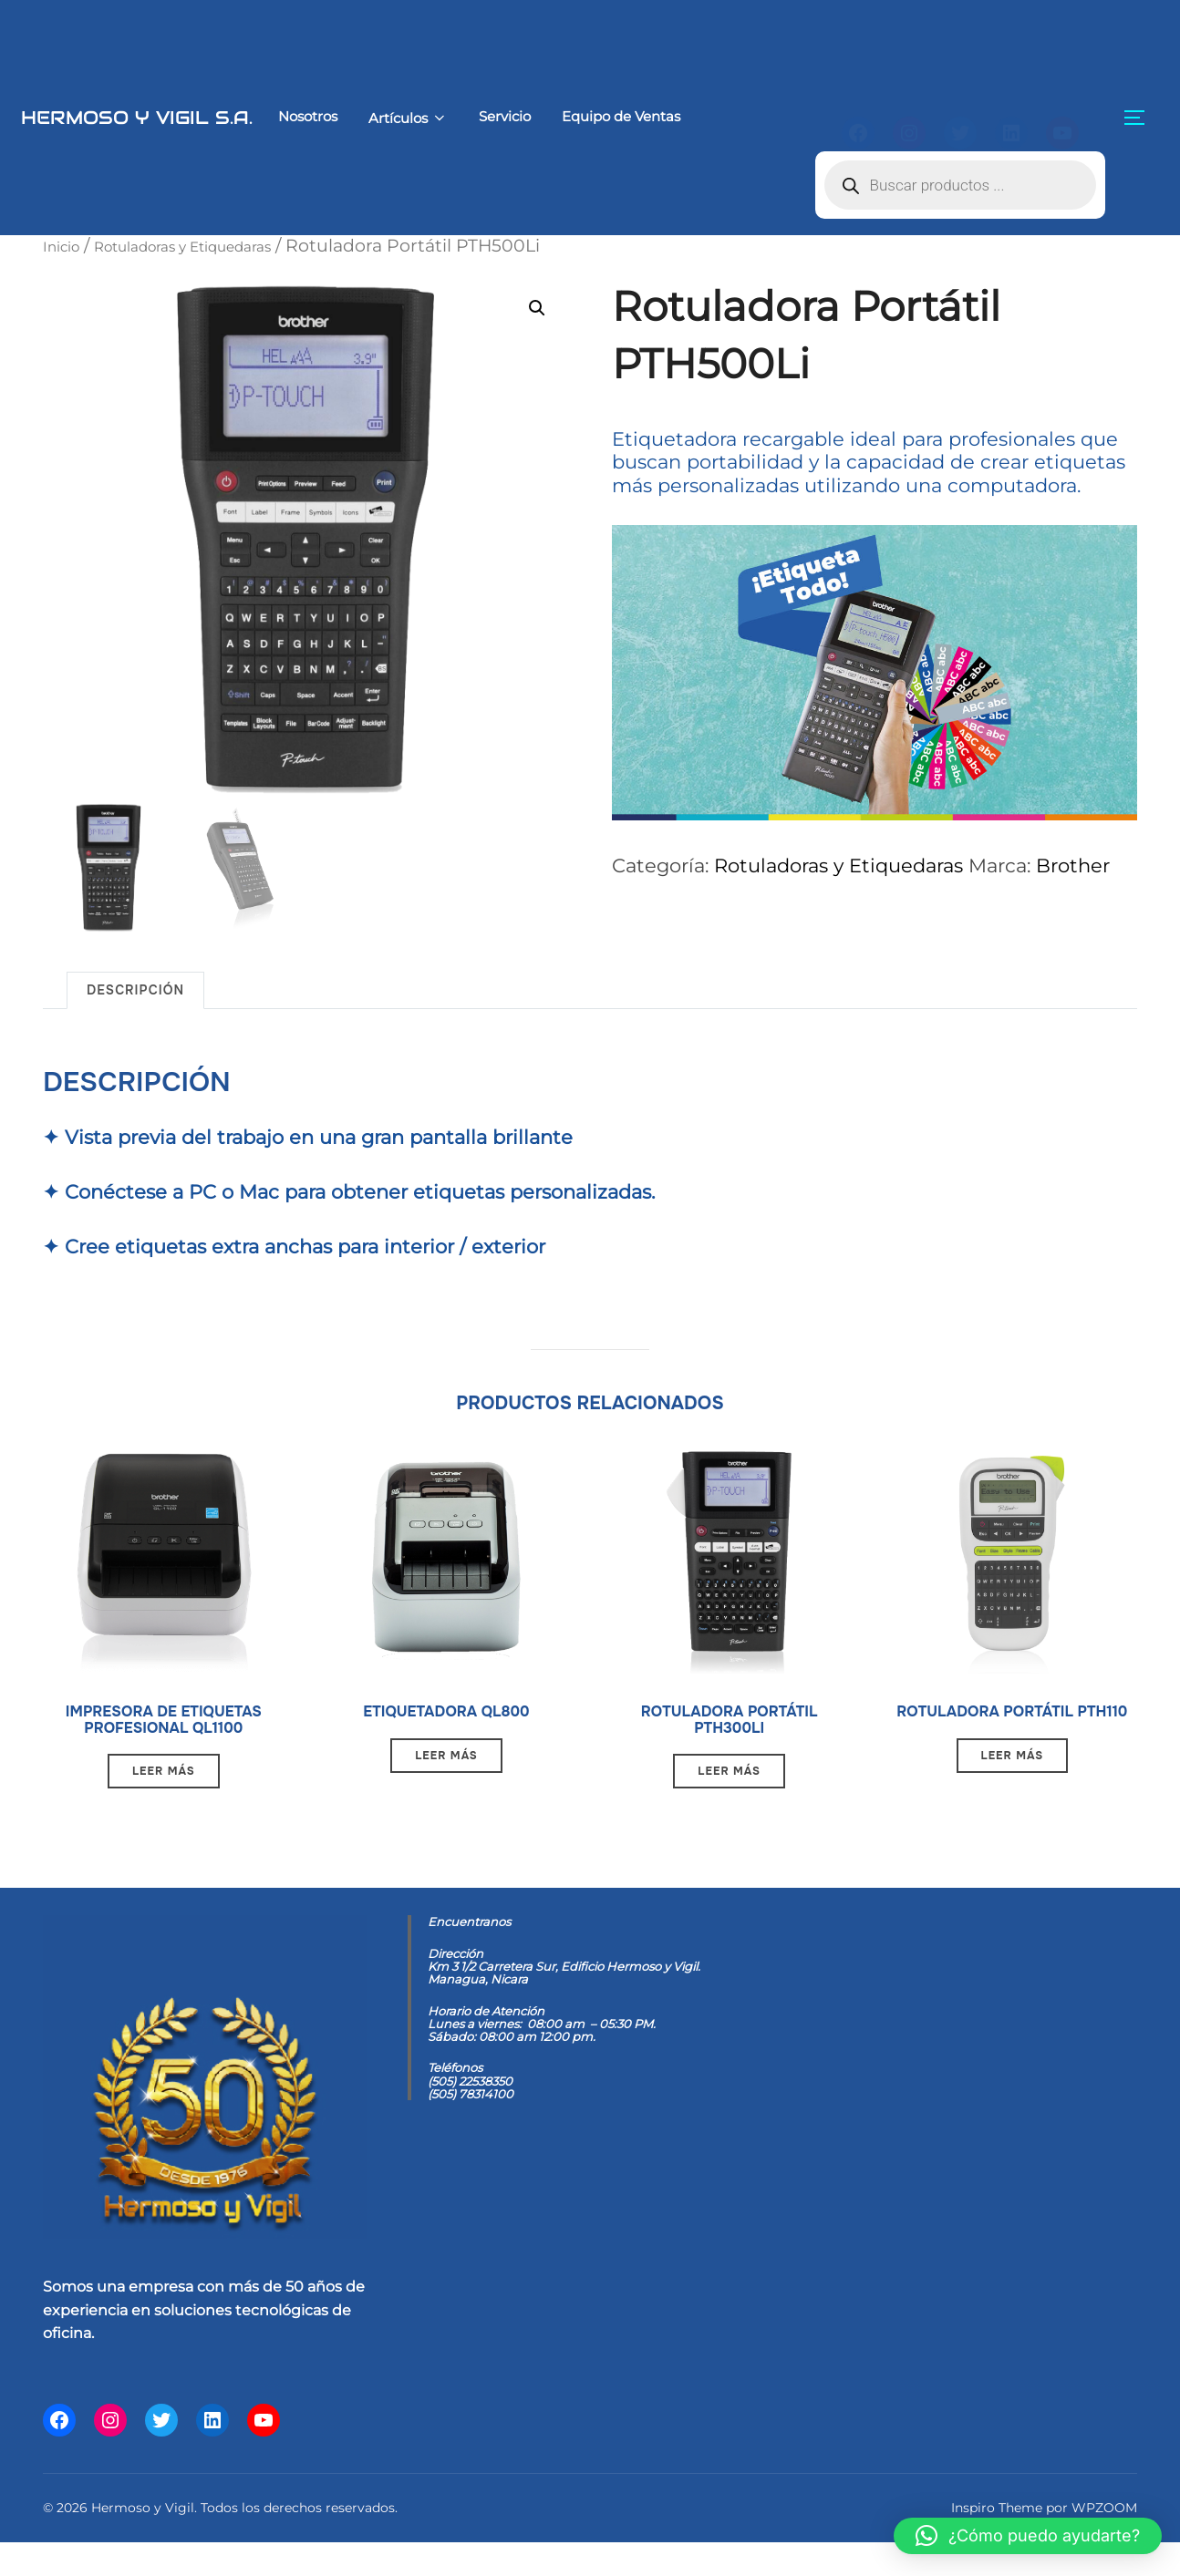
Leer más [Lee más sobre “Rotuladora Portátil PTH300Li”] (729, 1780)
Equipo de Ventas (574, 116)
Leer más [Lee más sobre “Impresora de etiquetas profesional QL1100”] (163, 1801)
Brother (1073, 862)
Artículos (351, 118)
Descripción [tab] (135, 982)
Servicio (454, 116)
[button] (532, 309)
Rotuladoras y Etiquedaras (218, 245)
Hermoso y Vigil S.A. (105, 116)
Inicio (66, 245)
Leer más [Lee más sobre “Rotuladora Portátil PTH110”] (1012, 1780)
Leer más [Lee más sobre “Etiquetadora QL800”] (446, 1759)
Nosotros (246, 116)
